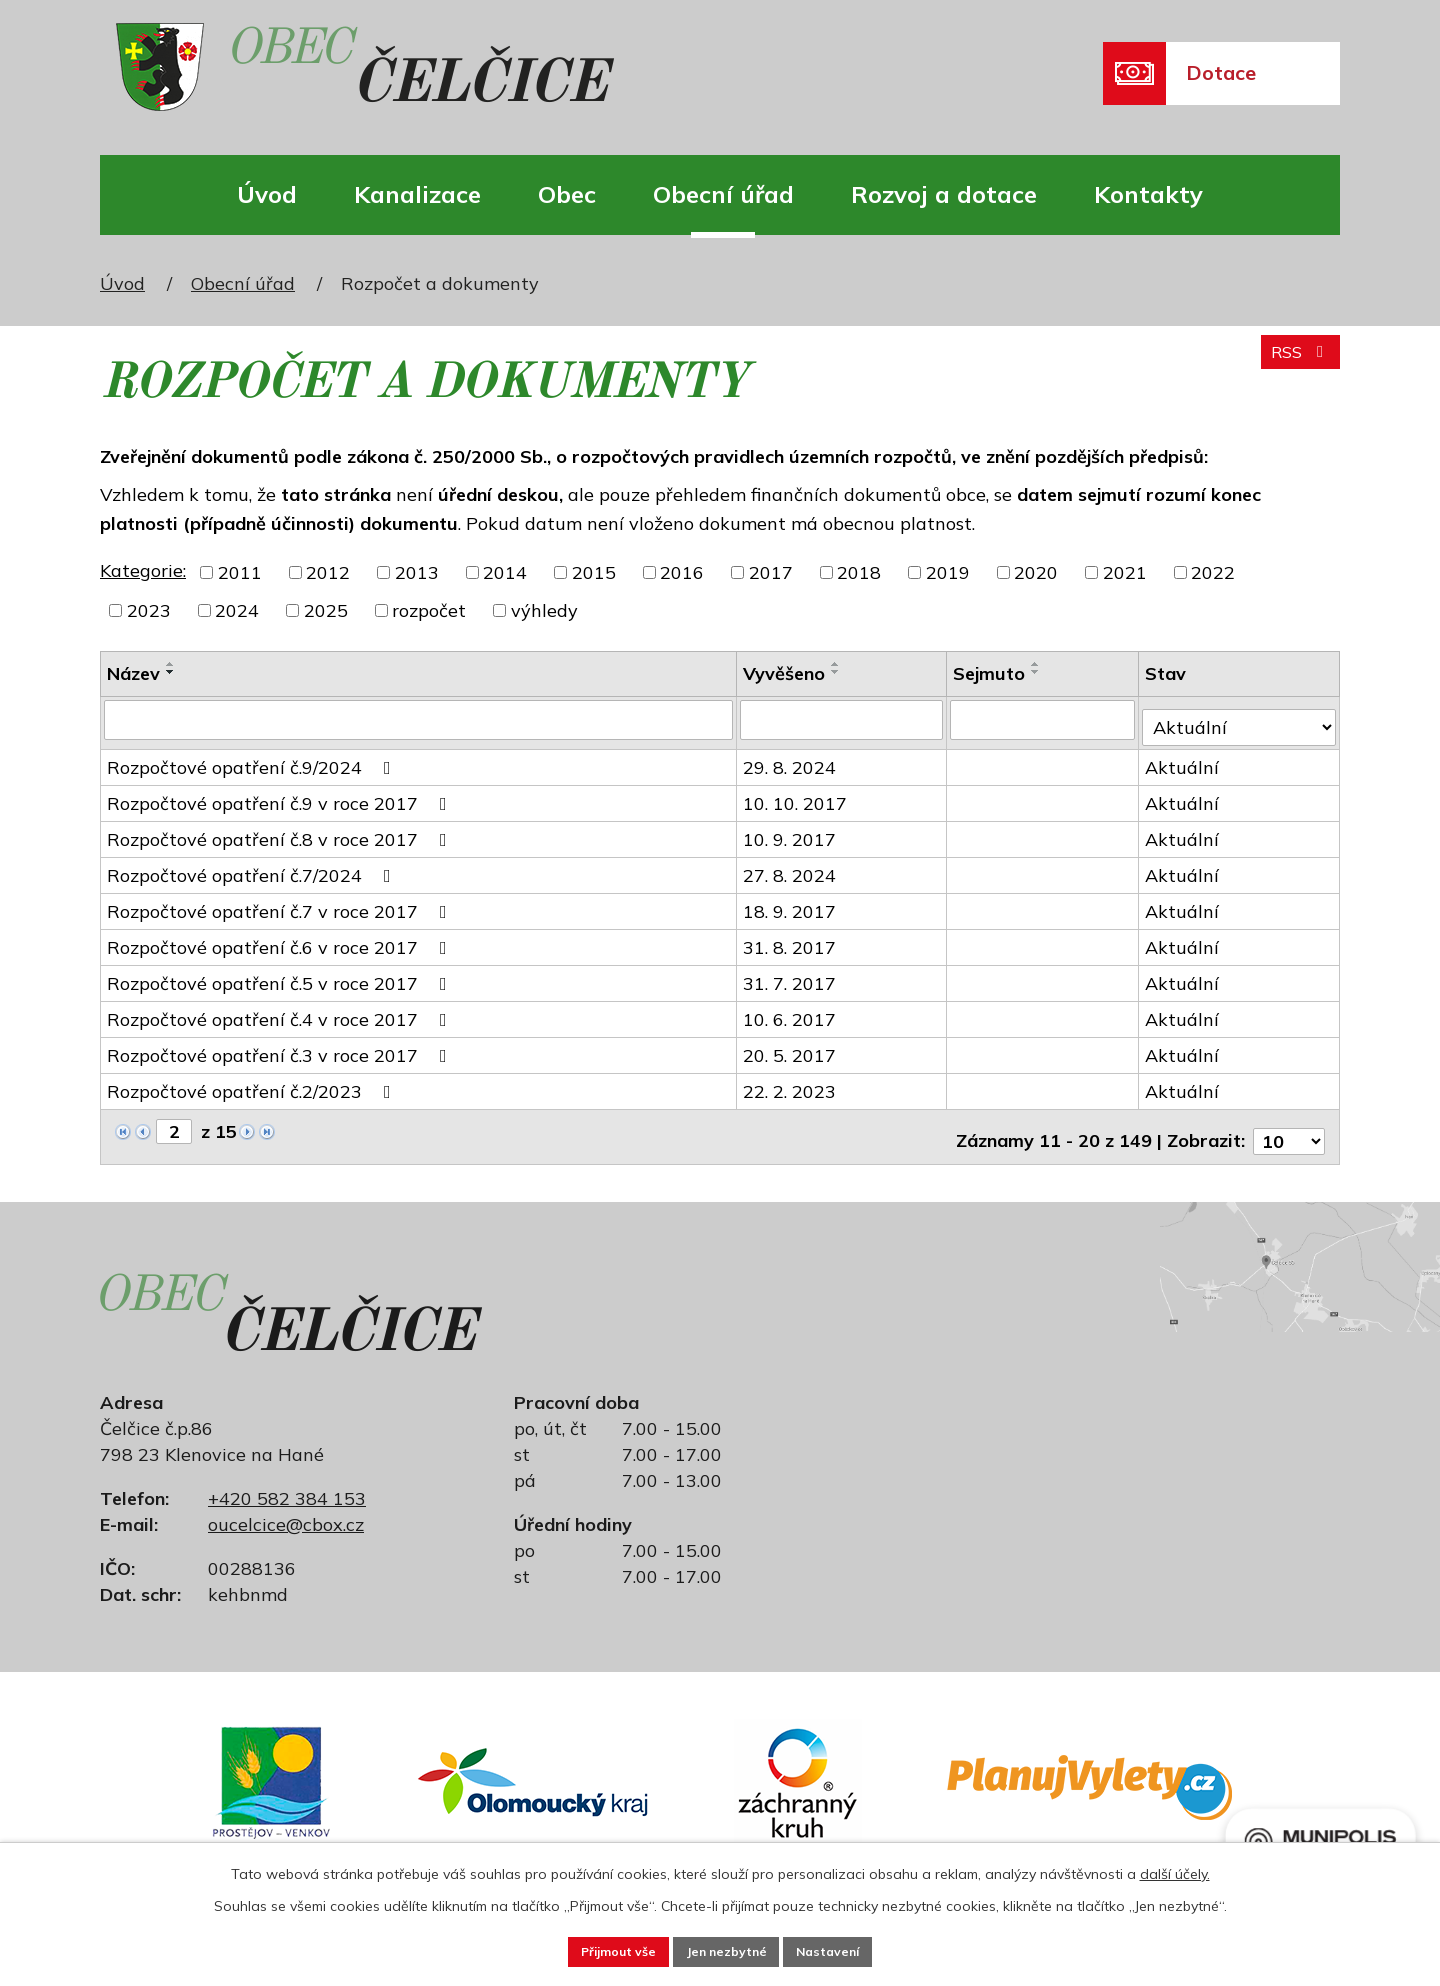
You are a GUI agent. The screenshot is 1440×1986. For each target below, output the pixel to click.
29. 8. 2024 (791, 759)
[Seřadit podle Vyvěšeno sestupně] (838, 672)
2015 (594, 572)
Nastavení (856, 1949)
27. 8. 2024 (791, 867)
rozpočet (429, 610)
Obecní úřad (723, 194)
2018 (859, 572)
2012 (328, 572)
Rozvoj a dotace (944, 194)
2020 (1036, 572)
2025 (326, 610)
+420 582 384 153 (287, 1481)
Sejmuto (991, 673)
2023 (149, 610)
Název (133, 673)
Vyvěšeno (786, 673)
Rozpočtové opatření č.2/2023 (253, 1083)
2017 (771, 572)
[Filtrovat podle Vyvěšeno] (843, 719)
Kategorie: (143, 570)
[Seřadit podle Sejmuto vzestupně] (1038, 664)
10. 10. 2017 (797, 795)
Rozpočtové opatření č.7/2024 (253, 867)
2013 (417, 572)
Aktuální (1185, 759)
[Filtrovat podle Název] (419, 719)
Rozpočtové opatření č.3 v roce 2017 (281, 1047)
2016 (682, 572)
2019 (948, 572)
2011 (240, 572)
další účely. (1175, 1869)
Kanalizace (417, 194)
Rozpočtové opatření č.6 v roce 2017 (281, 939)
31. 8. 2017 (791, 939)
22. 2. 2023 (791, 1083)
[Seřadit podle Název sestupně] (171, 672)
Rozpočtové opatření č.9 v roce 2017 (281, 795)
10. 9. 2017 (791, 831)
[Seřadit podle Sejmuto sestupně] (1038, 672)
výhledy (544, 610)
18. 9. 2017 (791, 903)
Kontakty (1148, 194)
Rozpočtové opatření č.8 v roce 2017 (281, 831)
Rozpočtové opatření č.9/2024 (253, 759)
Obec (567, 194)
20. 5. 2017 (791, 1047)
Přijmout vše (591, 1949)
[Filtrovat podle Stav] (1240, 718)
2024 (237, 610)
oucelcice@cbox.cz (286, 1507)
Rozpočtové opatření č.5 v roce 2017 (281, 975)
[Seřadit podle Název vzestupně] (171, 664)
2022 (1213, 572)
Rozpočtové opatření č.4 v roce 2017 (281, 1011)
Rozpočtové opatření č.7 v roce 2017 (281, 903)
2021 (1125, 572)
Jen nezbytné (727, 1949)
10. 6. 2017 (791, 1011)
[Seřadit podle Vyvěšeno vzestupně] (838, 664)
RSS (1296, 362)
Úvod (267, 194)
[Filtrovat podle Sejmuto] (1045, 719)
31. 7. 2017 (791, 975)
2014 (505, 572)
